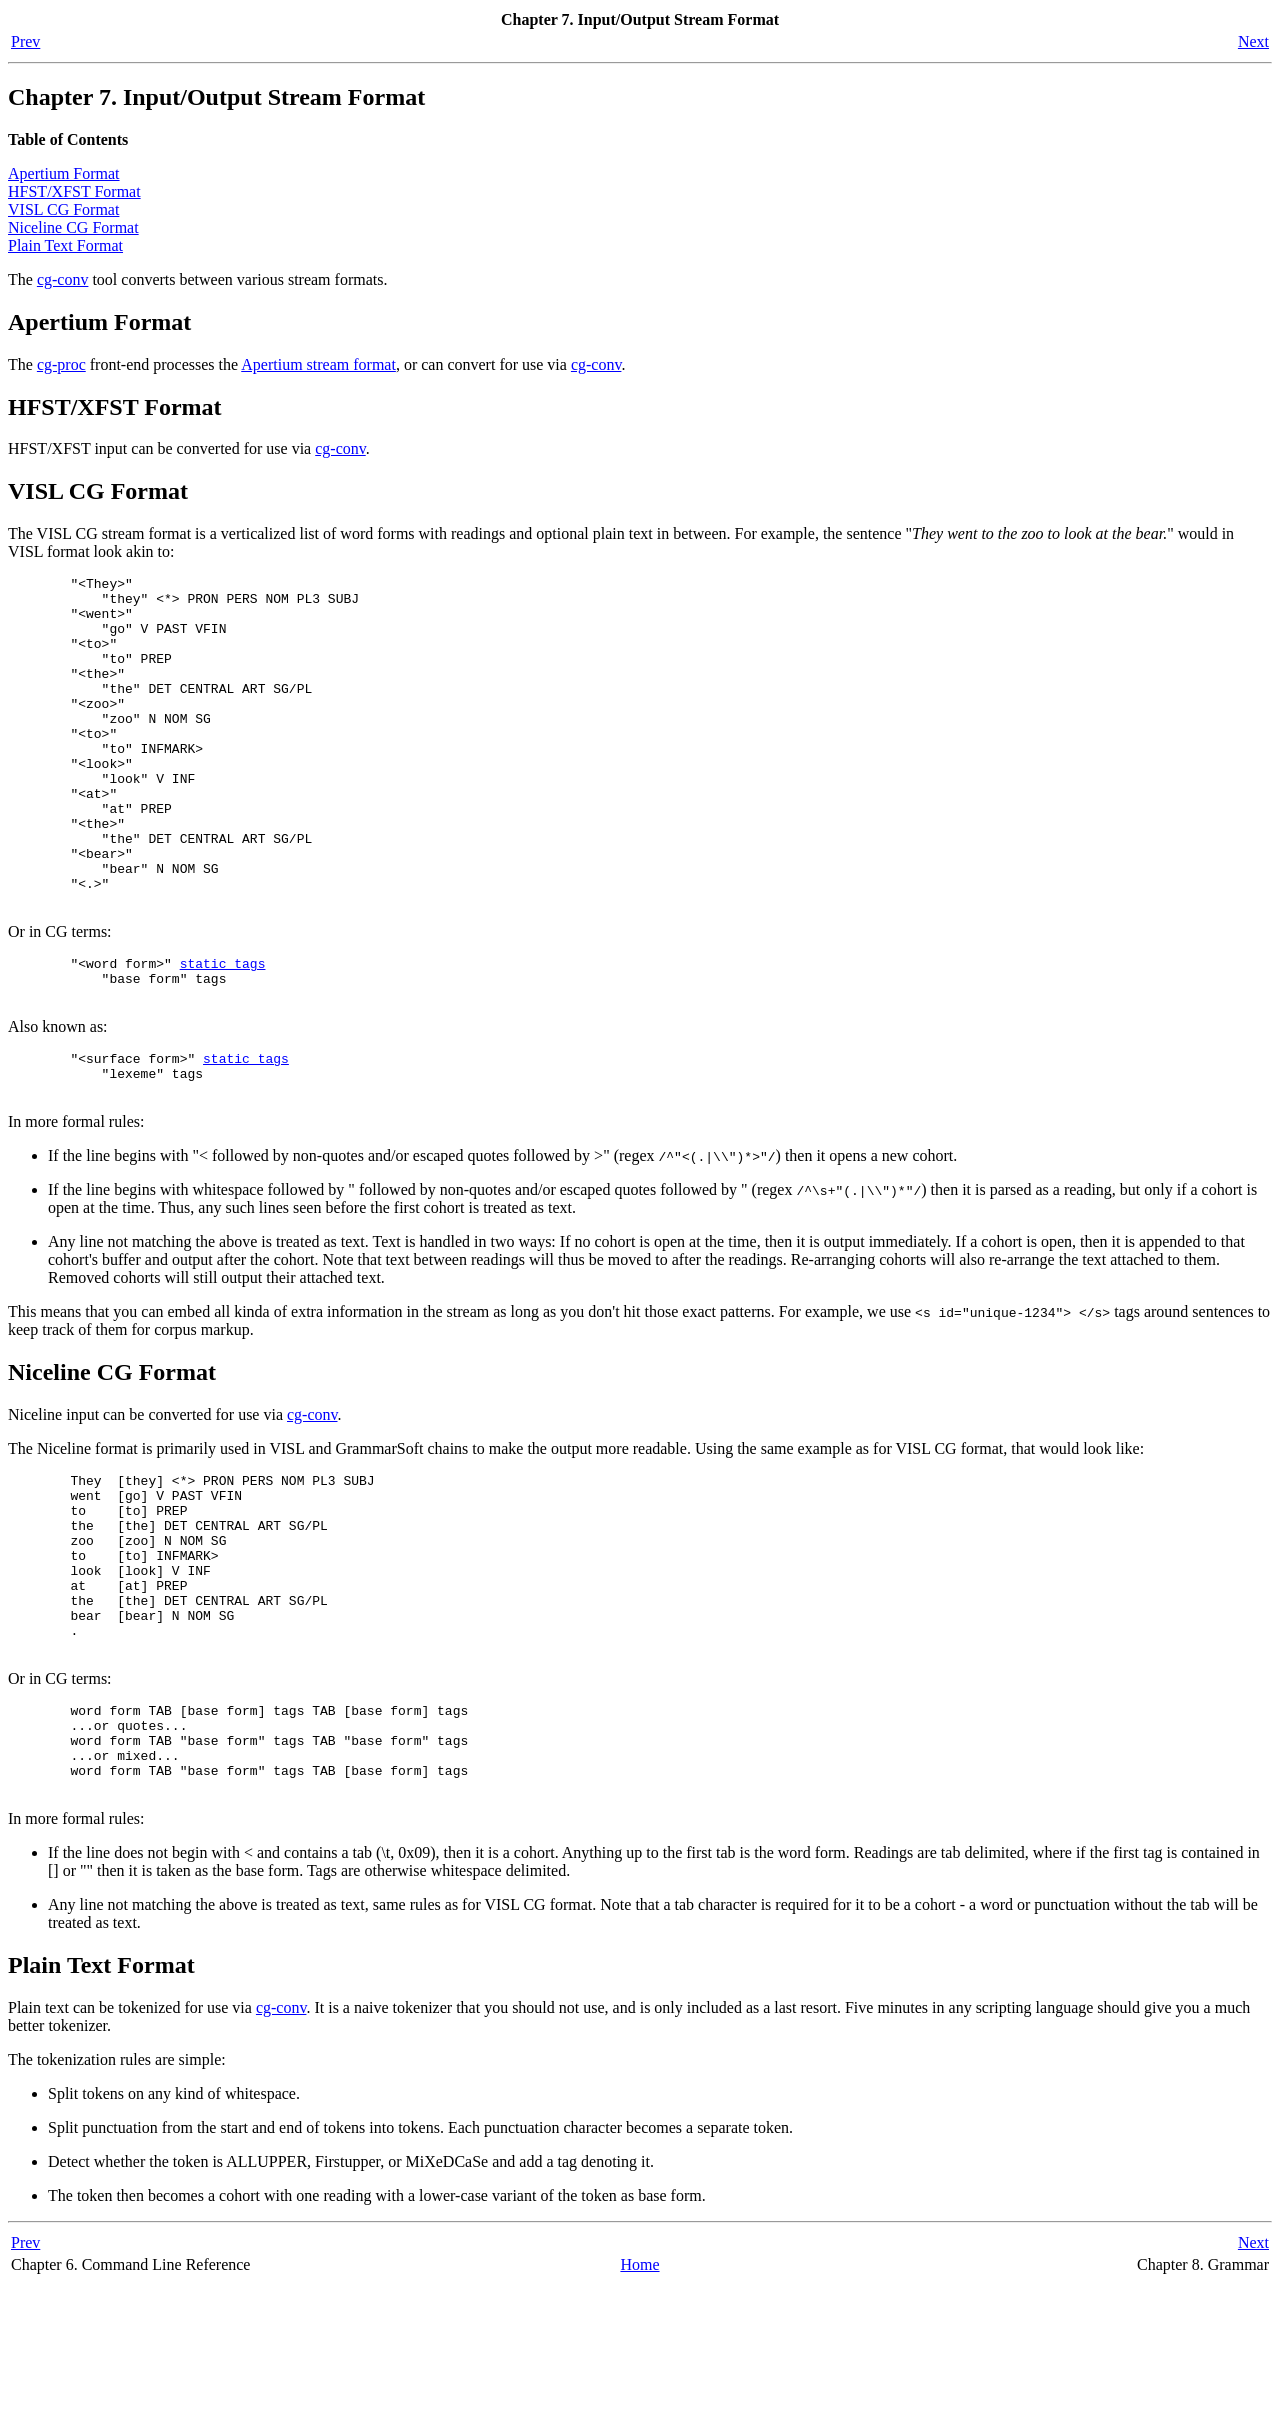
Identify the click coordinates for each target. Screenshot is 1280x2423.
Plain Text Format (65, 245)
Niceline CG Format (73, 227)
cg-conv (63, 279)
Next (1253, 41)
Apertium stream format (318, 364)
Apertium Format (64, 173)
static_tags (223, 1032)
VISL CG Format (63, 209)
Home (639, 2402)
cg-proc (61, 364)
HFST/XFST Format (74, 191)
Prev (25, 41)
